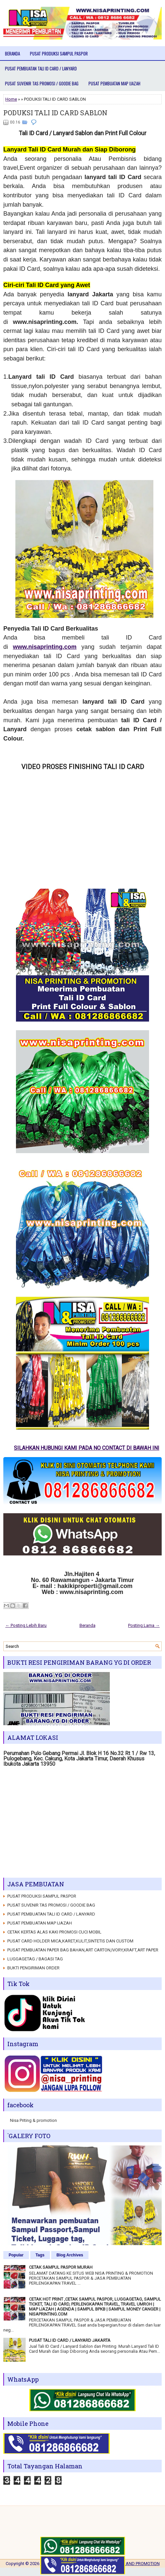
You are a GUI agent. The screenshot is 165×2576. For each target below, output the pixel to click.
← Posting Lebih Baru (26, 1625)
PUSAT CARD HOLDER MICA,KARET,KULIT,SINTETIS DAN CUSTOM (70, 1940)
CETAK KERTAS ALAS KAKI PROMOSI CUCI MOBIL (54, 1932)
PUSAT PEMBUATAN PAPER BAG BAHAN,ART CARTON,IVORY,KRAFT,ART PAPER (82, 1949)
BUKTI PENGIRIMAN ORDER (33, 1967)
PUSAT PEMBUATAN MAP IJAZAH (114, 83)
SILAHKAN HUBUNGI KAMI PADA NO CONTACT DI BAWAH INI (81, 1448)
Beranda (12, 53)
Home (11, 99)
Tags (40, 2255)
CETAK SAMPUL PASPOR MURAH (60, 2267)
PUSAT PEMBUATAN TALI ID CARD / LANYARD (41, 68)
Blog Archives (70, 2255)
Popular (16, 2255)
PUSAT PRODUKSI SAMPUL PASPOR (59, 53)
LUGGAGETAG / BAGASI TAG (35, 1958)
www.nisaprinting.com (45, 647)
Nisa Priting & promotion (33, 2120)
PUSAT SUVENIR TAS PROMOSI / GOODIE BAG (42, 83)
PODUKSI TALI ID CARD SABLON (55, 112)
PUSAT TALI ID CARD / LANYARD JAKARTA (69, 2340)
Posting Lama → (144, 1625)
